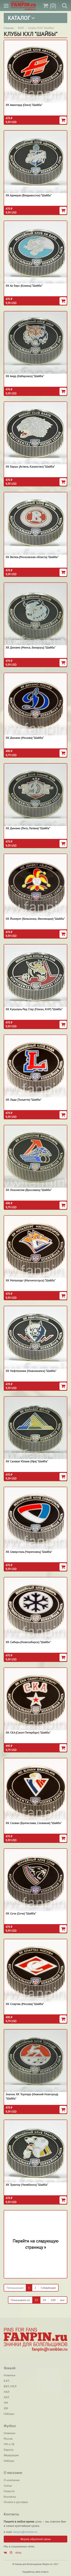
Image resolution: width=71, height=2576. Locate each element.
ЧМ (6, 2402)
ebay (18, 2552)
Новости (9, 2491)
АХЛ (6, 2397)
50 (44, 2300)
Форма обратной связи (35, 2539)
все (62, 2300)
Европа (8, 2449)
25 (36, 2300)
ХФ (6, 2408)
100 (53, 2300)
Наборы (9, 2414)
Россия (8, 2438)
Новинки (9, 2375)
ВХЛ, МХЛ (10, 2386)
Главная (9, 28)
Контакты (10, 2496)
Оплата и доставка (16, 2502)
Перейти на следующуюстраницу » (35, 2244)
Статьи (8, 2485)
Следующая (48, 2287)
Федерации (11, 2455)
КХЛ (21, 28)
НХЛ (6, 2392)
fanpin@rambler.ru (25, 2532)
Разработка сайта (31, 2571)
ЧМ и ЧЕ (9, 2444)
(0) (49, 5)
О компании (12, 2480)
